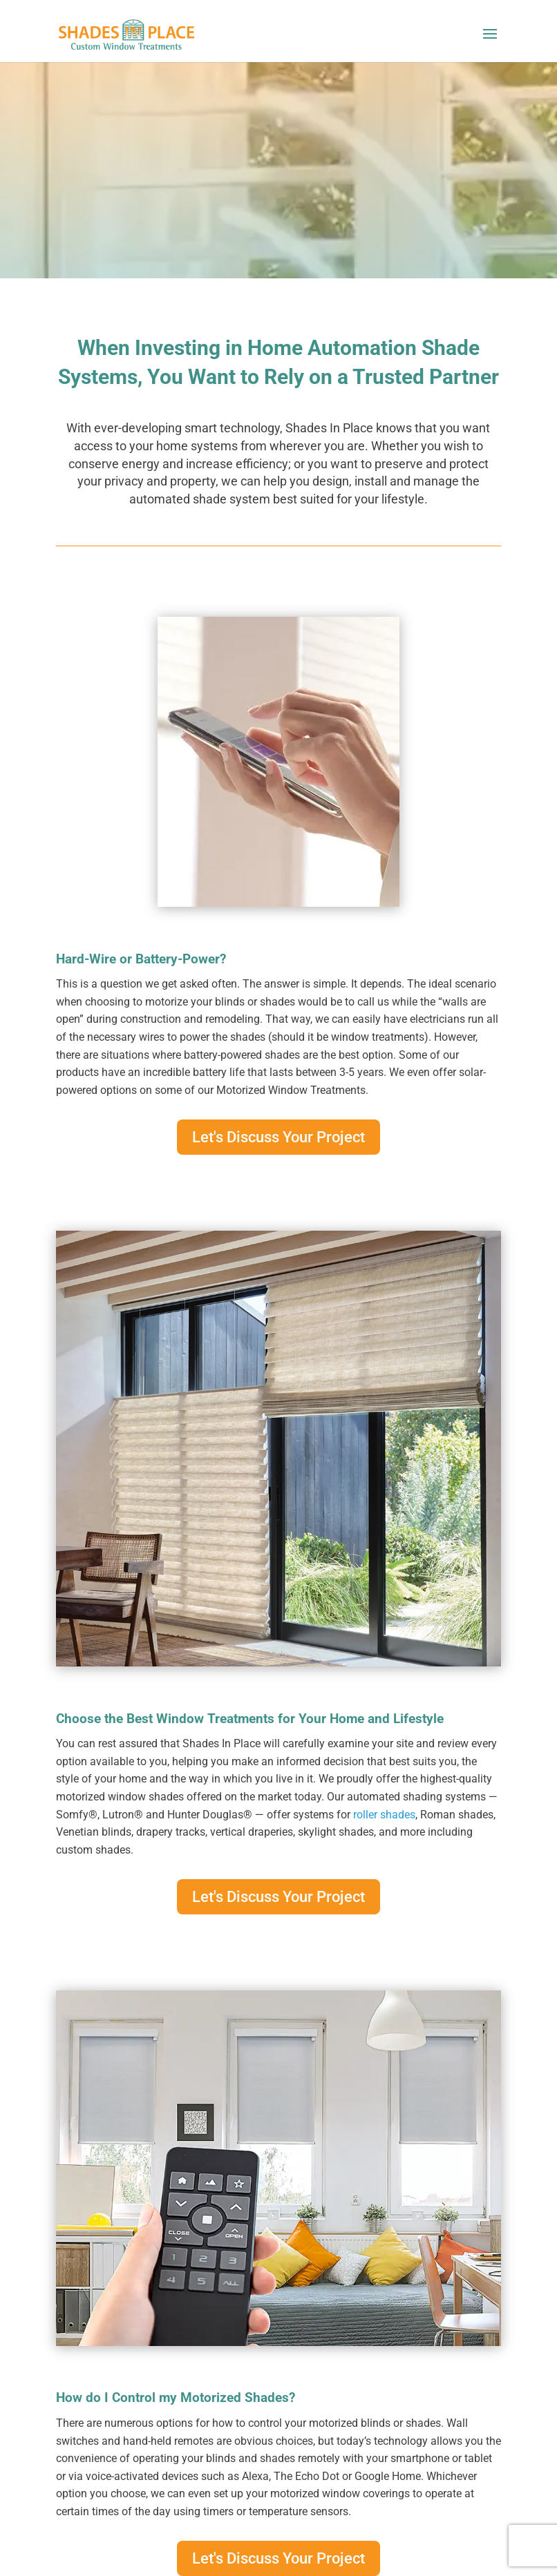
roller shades (384, 1814)
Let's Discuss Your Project (278, 1137)
